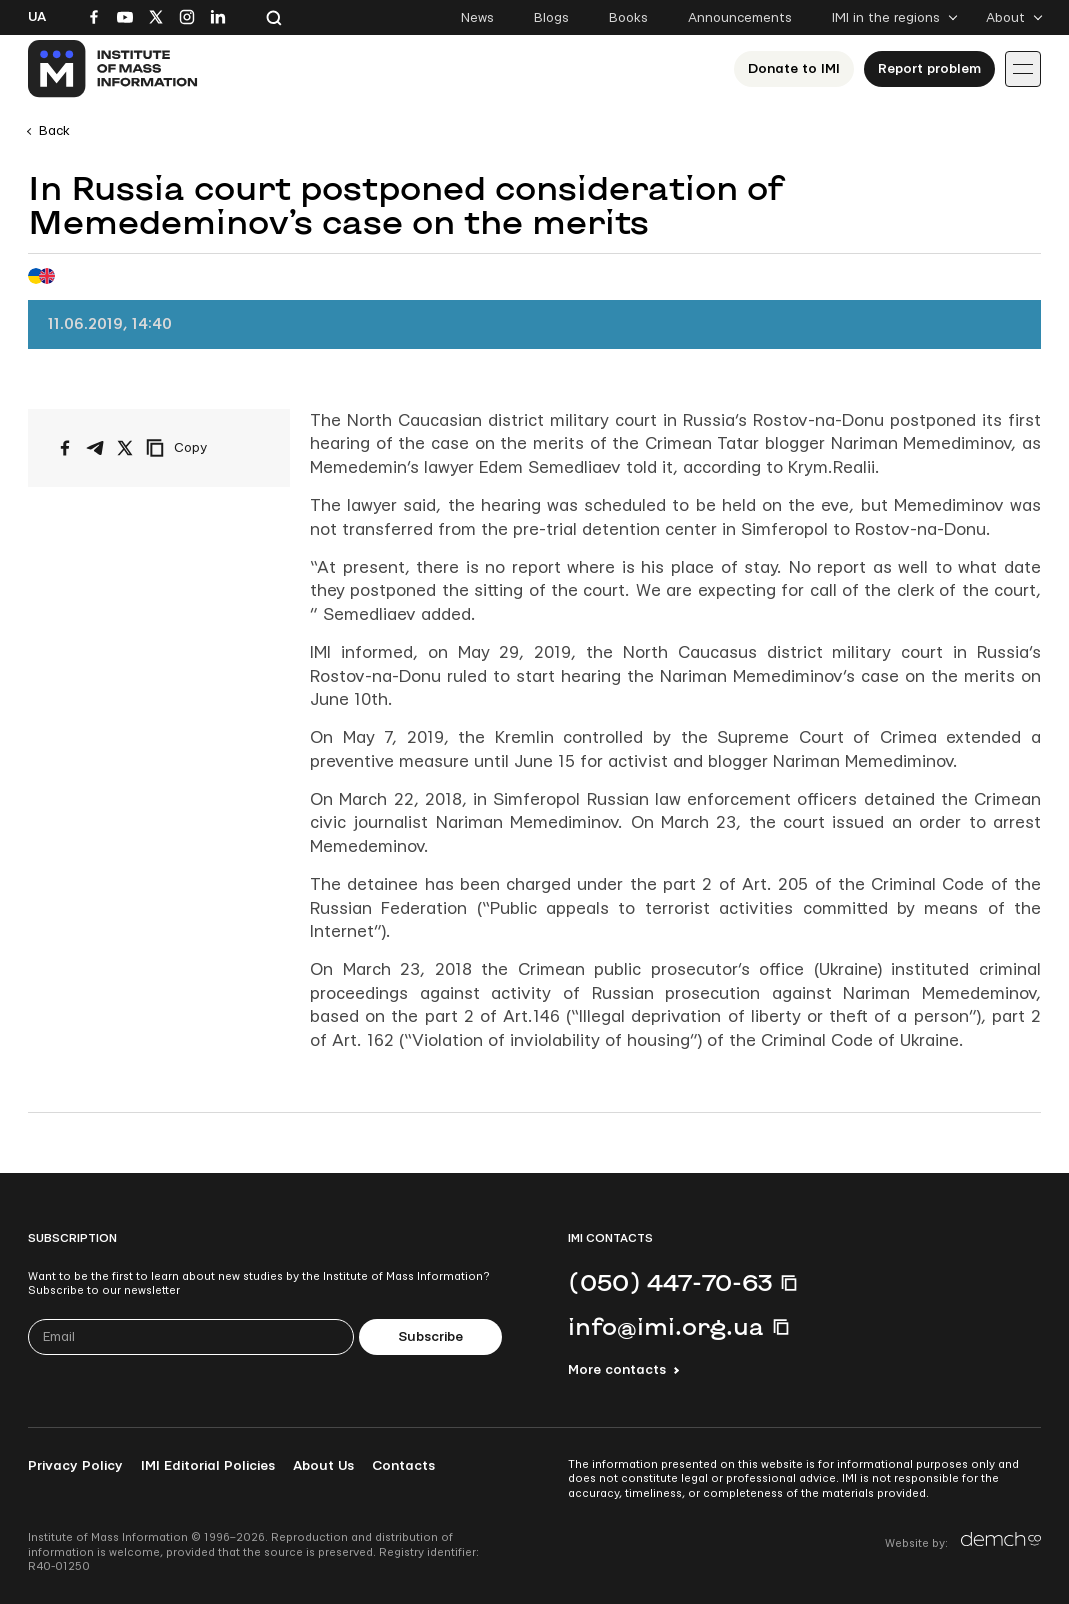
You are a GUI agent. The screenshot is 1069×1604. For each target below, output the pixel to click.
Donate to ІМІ (794, 69)
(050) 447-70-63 (670, 1282)
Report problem (929, 69)
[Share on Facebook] (65, 448)
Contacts (403, 1466)
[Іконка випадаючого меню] (1023, 69)
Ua (37, 17)
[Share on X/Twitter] (125, 448)
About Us (323, 1466)
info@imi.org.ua (666, 1326)
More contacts (617, 1370)
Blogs (551, 18)
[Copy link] (204, 448)
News (477, 18)
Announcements (740, 18)
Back (54, 131)
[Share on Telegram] (95, 448)
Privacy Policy (75, 1466)
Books (628, 18)
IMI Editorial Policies (208, 1466)
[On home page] (113, 69)
